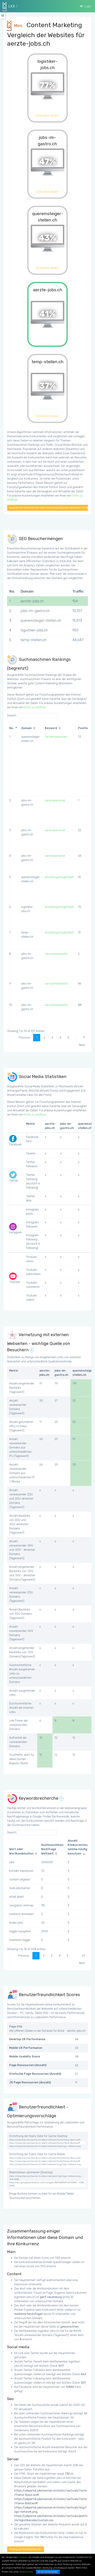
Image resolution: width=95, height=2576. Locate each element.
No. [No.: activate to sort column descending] (11, 728)
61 (83, 1955)
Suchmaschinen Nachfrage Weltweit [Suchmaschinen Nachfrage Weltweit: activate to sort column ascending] (52, 1849)
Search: (32, 715)
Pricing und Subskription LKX (25, 2549)
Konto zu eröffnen (35, 707)
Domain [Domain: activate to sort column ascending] (26, 728)
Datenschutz (26, 2571)
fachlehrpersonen (56, 736)
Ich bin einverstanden (48, 2572)
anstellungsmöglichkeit (59, 877)
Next (82, 1045)
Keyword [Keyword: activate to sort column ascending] (51, 728)
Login (85, 6)
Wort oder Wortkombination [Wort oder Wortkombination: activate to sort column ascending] (21, 1851)
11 (84, 1037)
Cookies (22, 2557)
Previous (24, 1037)
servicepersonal (55, 800)
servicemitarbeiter (56, 953)
